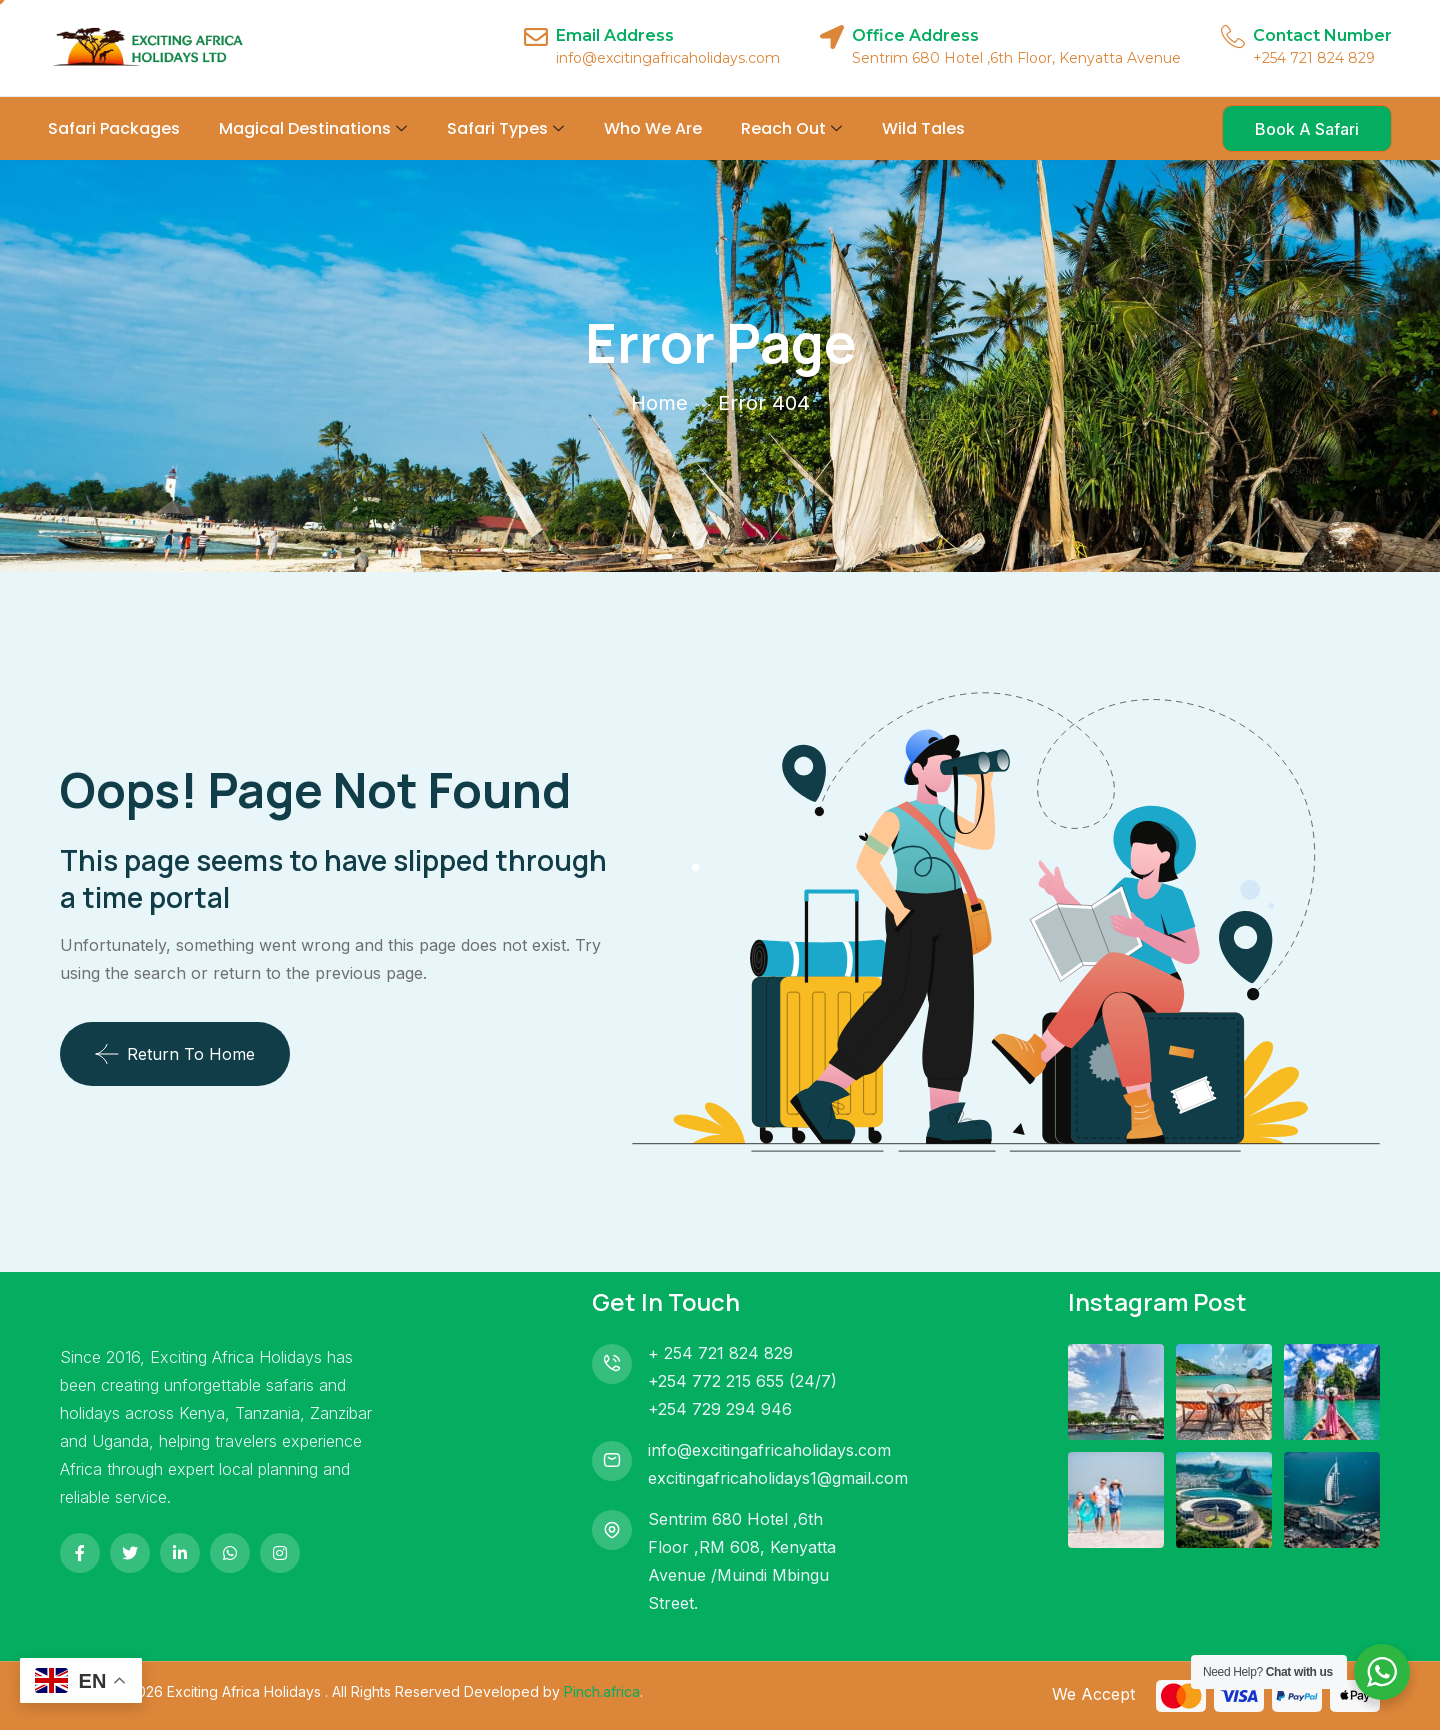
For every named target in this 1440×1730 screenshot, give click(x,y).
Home (659, 403)
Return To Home (175, 1054)
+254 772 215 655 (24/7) (742, 1381)
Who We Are (653, 128)
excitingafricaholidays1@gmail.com (778, 1478)
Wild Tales (923, 128)
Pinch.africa (602, 1691)
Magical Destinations (313, 129)
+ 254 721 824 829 (720, 1353)
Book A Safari (1307, 129)
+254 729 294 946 (720, 1409)
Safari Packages (114, 128)
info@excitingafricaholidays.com (769, 1450)
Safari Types (505, 129)
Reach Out (791, 129)
